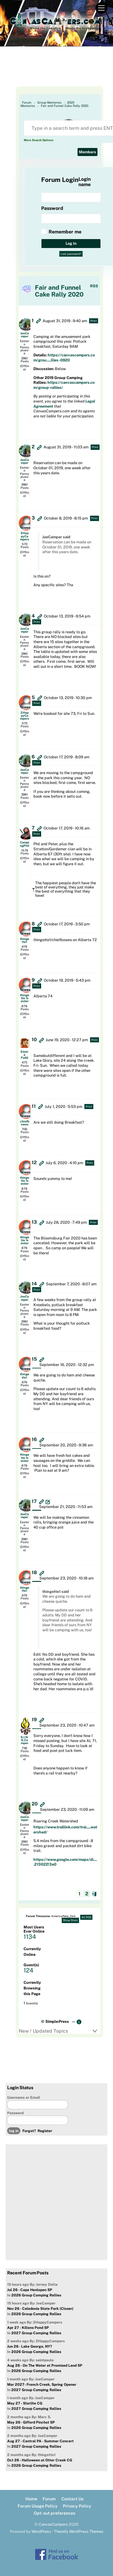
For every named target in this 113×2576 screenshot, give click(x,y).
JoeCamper (24, 334)
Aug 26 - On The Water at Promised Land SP (44, 2365)
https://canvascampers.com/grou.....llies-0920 (64, 357)
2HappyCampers (24, 536)
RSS (94, 286)
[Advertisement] (56, 71)
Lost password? (71, 253)
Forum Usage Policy (38, 2505)
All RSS (86, 1917)
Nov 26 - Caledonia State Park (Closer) (40, 2309)
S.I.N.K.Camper (25, 1740)
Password (15, 2113)
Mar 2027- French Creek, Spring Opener (41, 2384)
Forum (49, 2498)
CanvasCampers (53, 2524)
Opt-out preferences (54, 2513)
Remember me (65, 232)
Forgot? (29, 2131)
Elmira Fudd (24, 1054)
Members (87, 152)
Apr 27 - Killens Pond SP (28, 2328)
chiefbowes (24, 1122)
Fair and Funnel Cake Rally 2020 (64, 105)
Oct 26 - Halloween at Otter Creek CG (39, 2460)
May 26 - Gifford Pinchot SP (31, 2422)
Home (31, 2498)
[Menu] (101, 8)
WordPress (41, 2531)
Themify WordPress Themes (78, 2531)
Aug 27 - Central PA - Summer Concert (40, 2441)
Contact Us (72, 2498)
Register (45, 2131)
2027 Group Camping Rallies (36, 2333)
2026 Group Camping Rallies (36, 2295)
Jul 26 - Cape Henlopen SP (29, 2290)
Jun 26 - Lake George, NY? (29, 2346)
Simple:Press (57, 2021)
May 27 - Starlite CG (24, 2403)
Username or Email (23, 2097)
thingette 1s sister (24, 998)
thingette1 (24, 940)
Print (93, 320)
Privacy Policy (77, 2505)
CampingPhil (24, 844)
